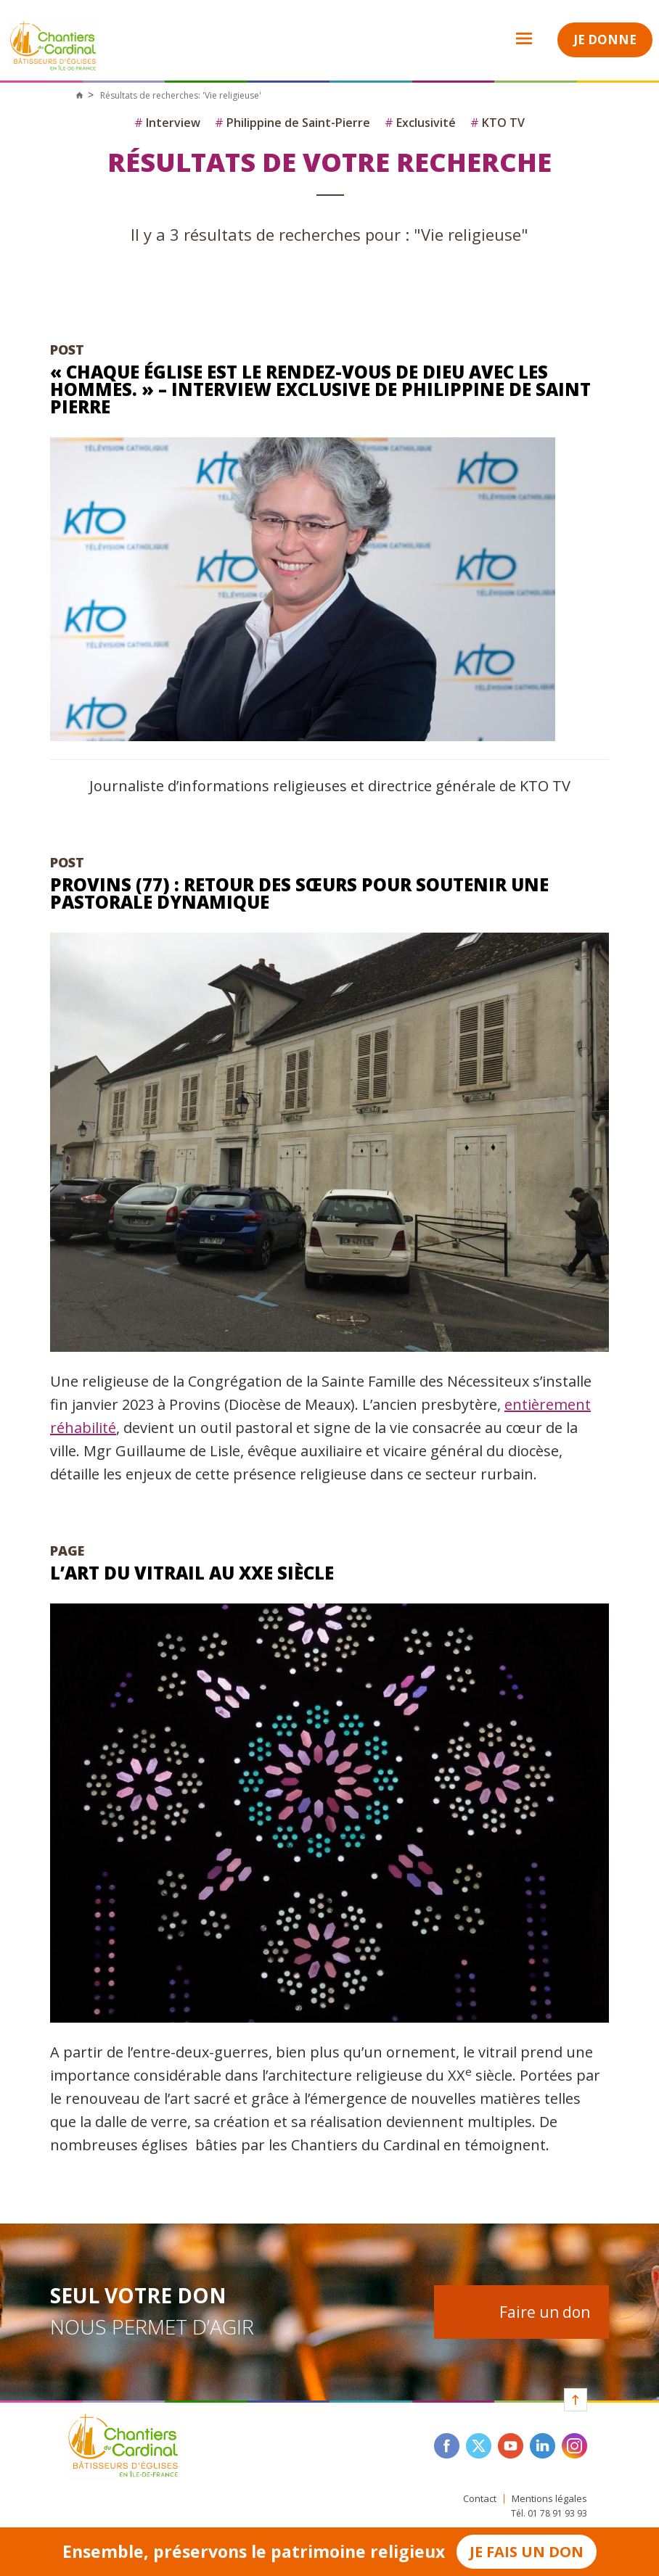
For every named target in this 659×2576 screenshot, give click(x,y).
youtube (510, 2446)
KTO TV (497, 123)
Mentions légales (549, 2498)
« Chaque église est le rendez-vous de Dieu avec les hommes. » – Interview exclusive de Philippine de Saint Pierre (320, 389)
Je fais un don (527, 2551)
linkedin (542, 2446)
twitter (478, 2446)
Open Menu (514, 38)
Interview (167, 123)
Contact (479, 2498)
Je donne (605, 39)
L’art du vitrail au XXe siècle (192, 1573)
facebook (446, 2446)
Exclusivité (420, 123)
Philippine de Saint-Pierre (292, 123)
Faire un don (544, 2312)
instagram (574, 2446)
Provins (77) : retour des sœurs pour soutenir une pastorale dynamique (299, 893)
